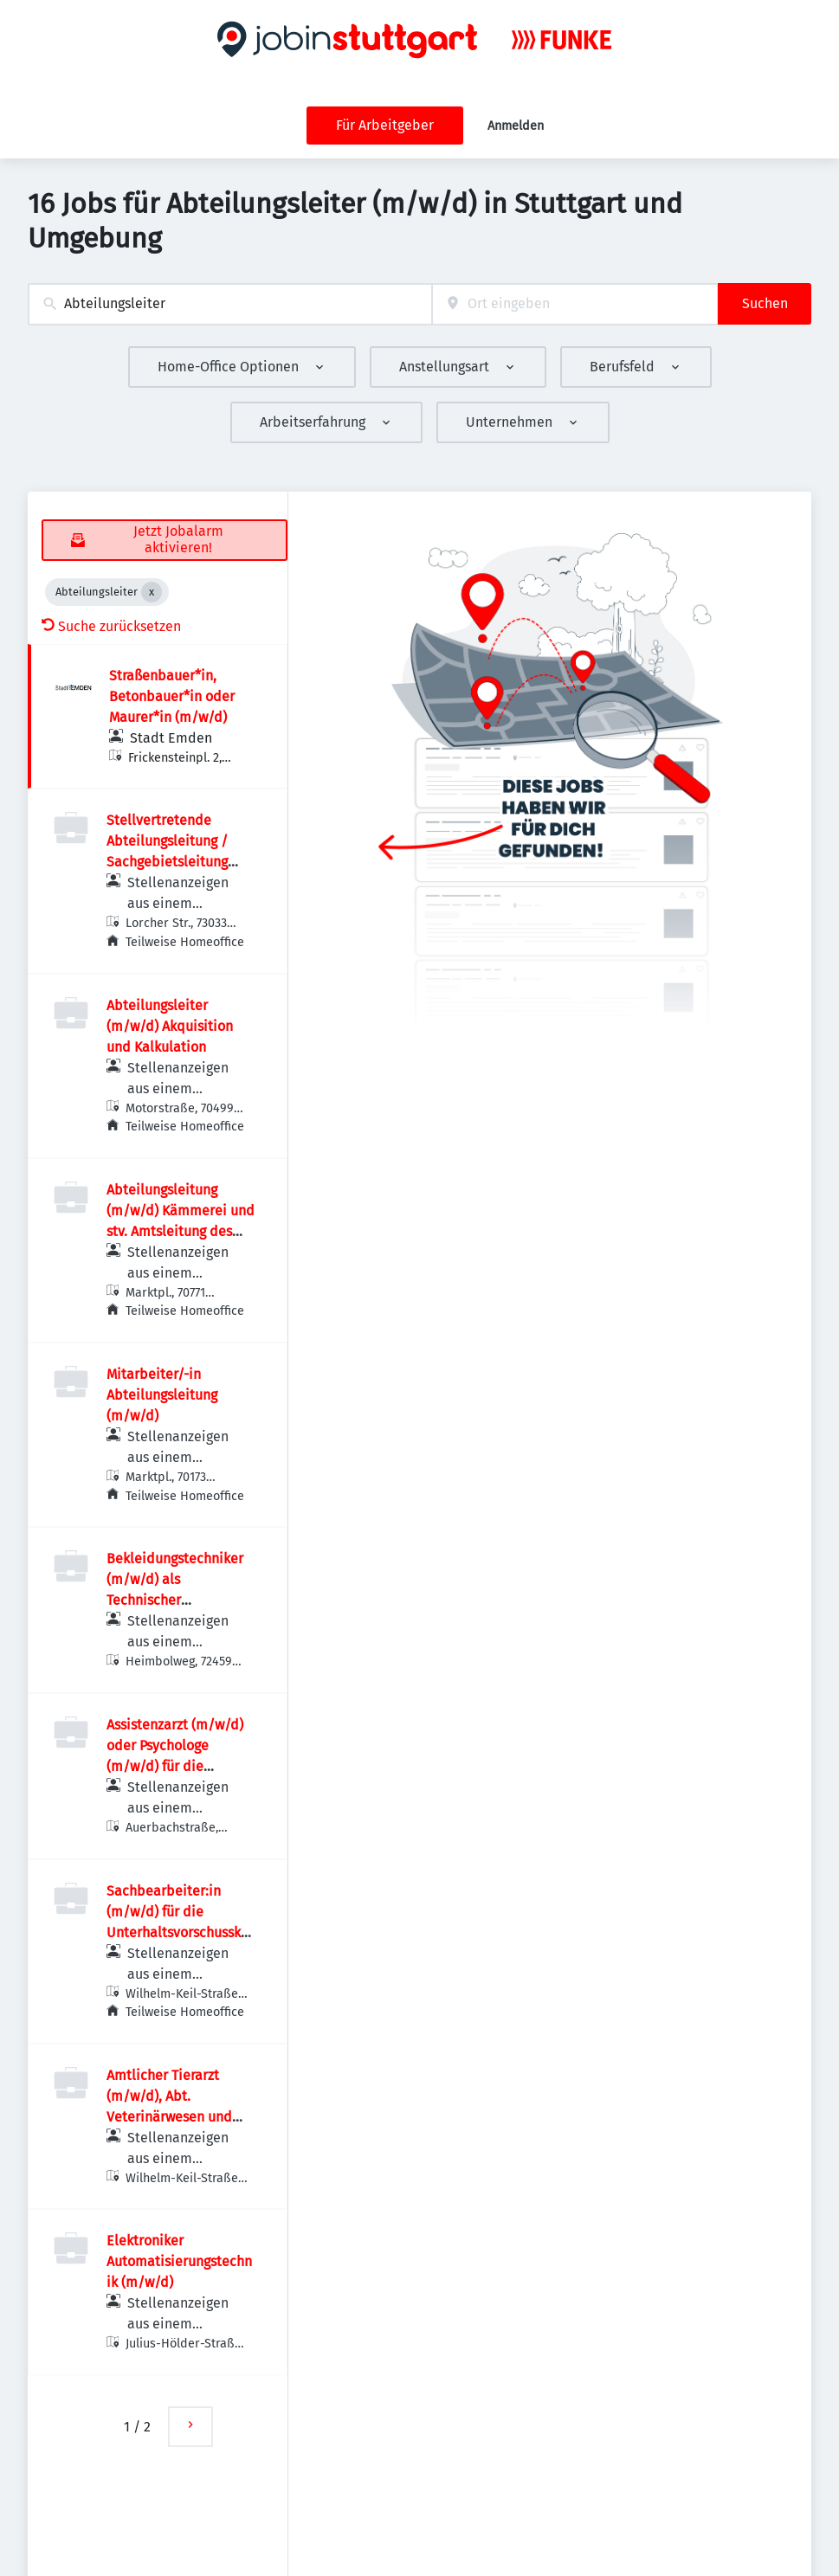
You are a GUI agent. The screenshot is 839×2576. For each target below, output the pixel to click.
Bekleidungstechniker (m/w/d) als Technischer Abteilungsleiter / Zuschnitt (174, 1600)
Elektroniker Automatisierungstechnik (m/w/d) (179, 2261)
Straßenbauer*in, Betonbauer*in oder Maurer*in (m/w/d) (172, 696)
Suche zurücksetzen (111, 626)
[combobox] (230, 304)
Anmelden (515, 126)
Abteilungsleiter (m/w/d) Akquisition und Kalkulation (169, 1026)
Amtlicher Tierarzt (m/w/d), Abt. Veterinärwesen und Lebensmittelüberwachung (179, 2117)
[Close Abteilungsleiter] (151, 592)
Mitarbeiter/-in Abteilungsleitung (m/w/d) (161, 1395)
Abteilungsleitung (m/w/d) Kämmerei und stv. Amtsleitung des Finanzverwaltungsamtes (180, 1231)
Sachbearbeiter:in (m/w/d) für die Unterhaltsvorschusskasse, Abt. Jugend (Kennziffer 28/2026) (180, 1932)
